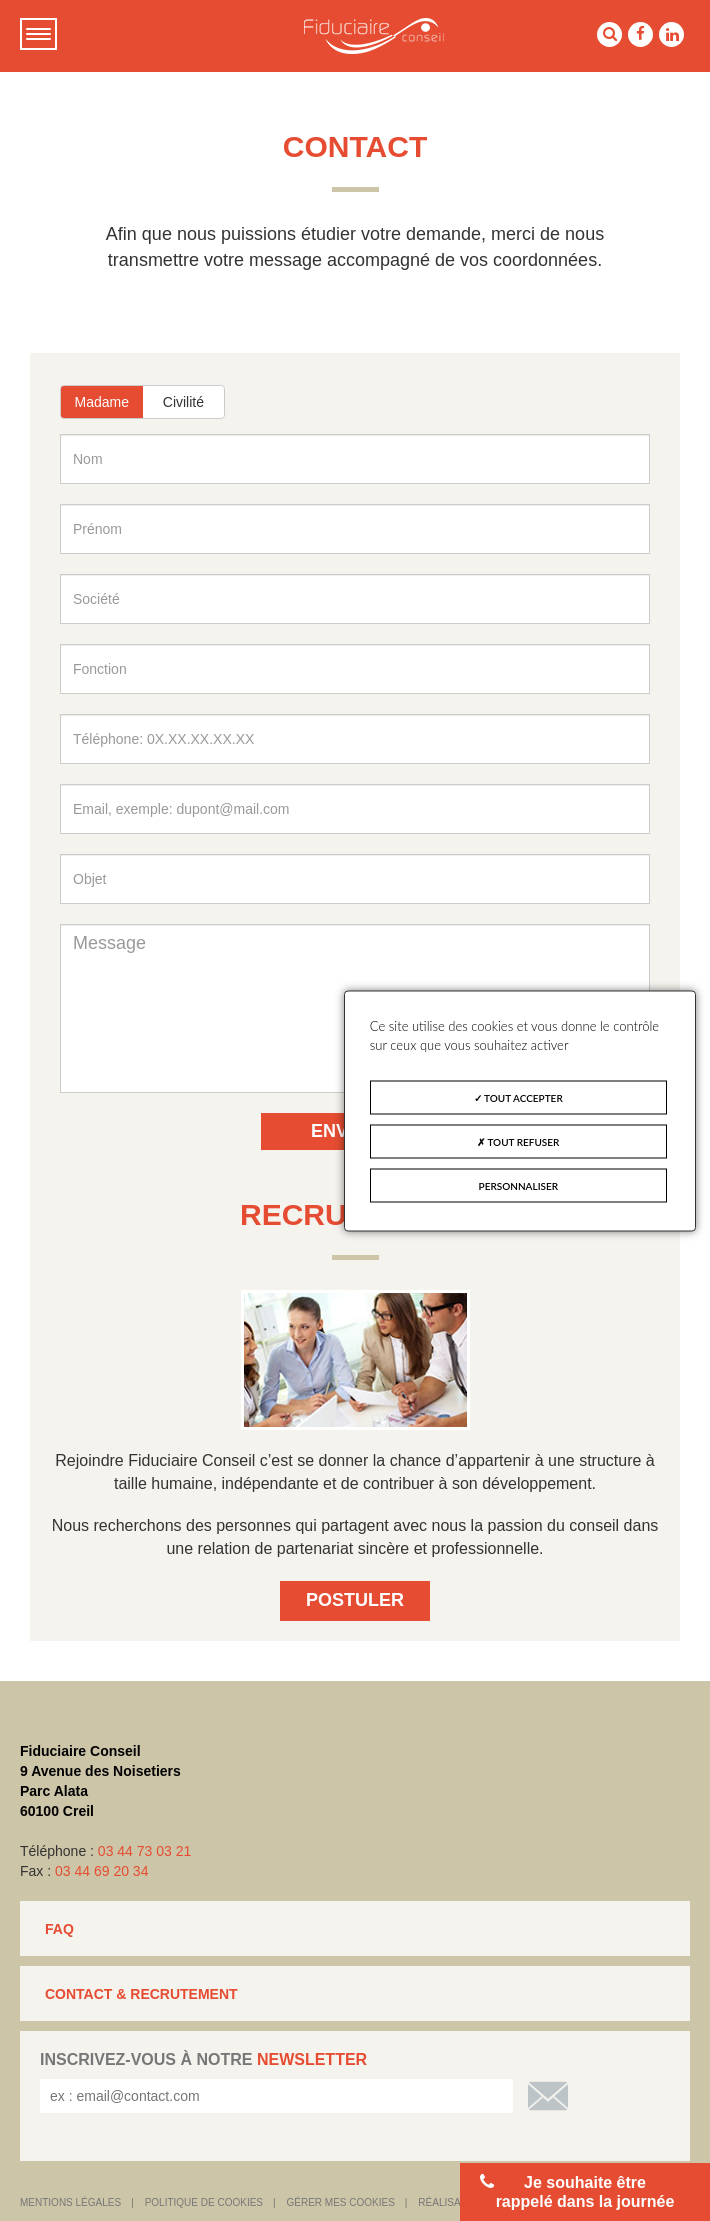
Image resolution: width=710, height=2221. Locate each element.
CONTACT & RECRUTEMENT (141, 1994)
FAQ (59, 1929)
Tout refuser (518, 1141)
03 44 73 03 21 (144, 1851)
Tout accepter (518, 1097)
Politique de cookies (204, 2202)
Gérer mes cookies (341, 2202)
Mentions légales (70, 2202)
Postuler (355, 1600)
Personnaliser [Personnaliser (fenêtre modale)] (519, 1185)
